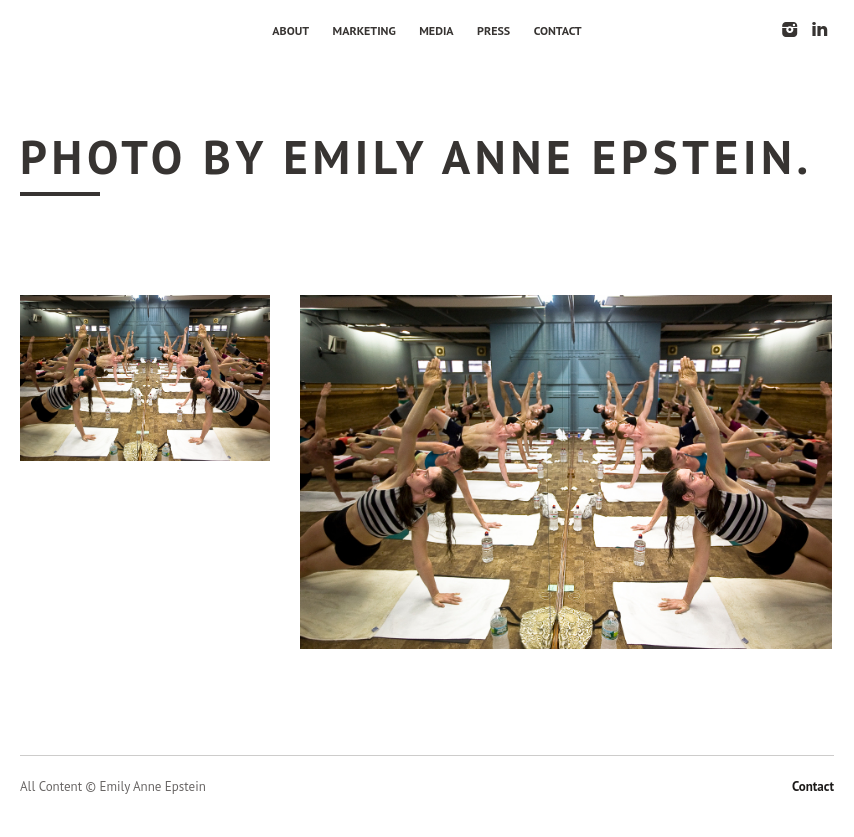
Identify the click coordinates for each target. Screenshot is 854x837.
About (290, 30)
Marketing (364, 30)
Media (436, 30)
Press (493, 30)
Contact (558, 30)
